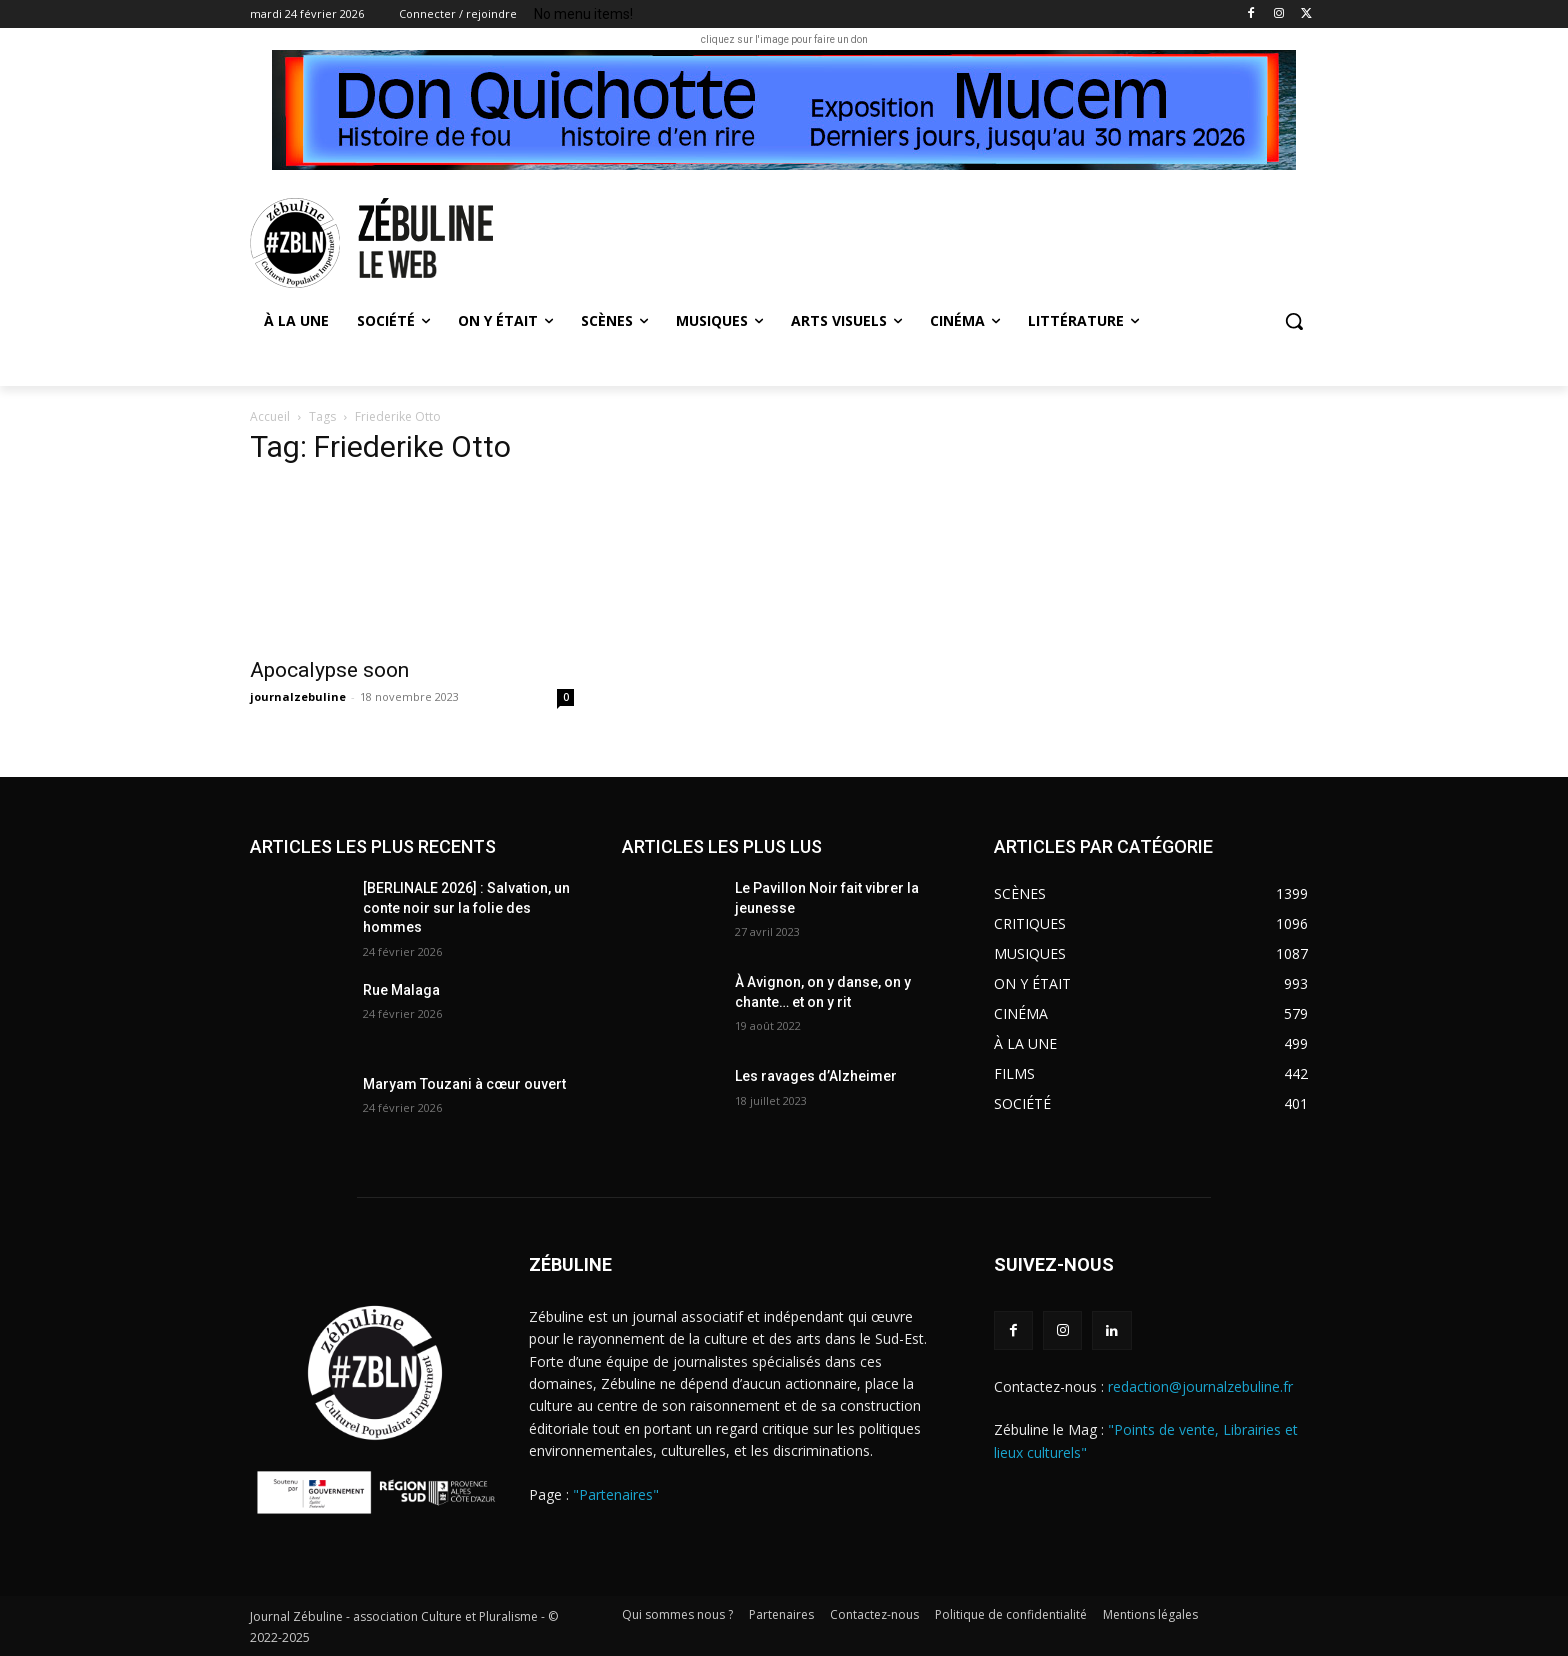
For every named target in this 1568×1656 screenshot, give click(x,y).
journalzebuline (298, 696)
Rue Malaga (404, 990)
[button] (1294, 321)
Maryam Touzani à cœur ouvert (464, 1084)
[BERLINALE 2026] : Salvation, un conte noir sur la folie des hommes (466, 907)
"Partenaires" (616, 1494)
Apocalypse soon (329, 670)
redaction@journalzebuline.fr (1200, 1386)
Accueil (270, 416)
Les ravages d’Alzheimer (816, 1076)
